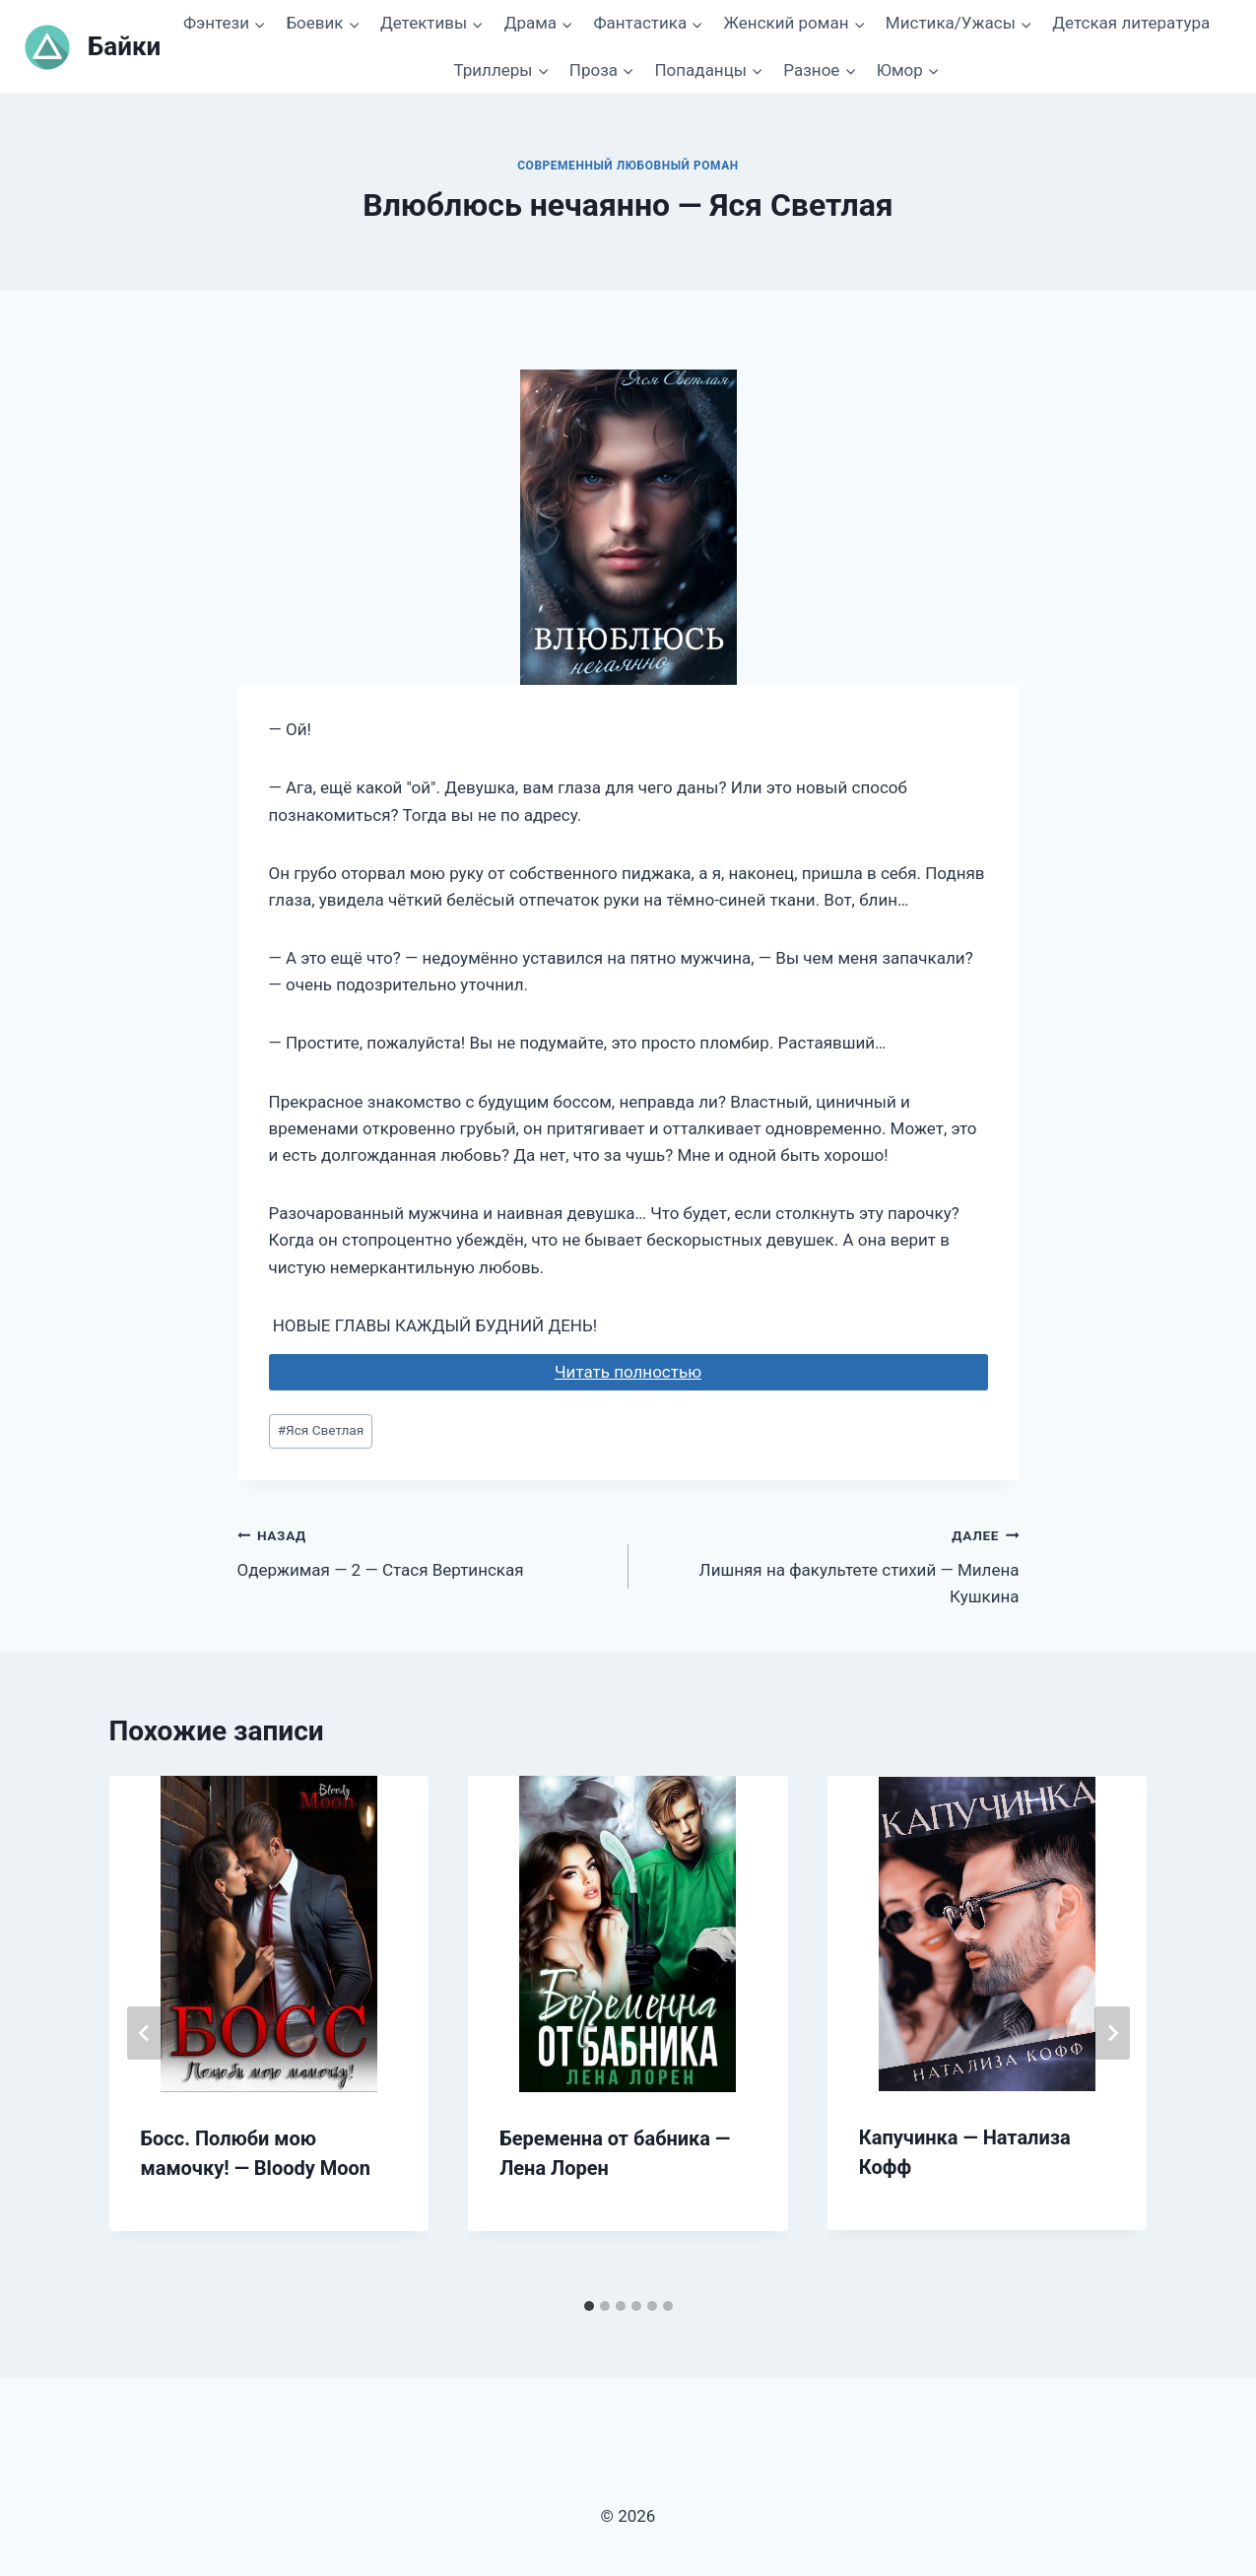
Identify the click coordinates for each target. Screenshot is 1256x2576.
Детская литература (1131, 23)
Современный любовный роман (628, 165)
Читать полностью (628, 1372)
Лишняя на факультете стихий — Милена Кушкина (832, 1564)
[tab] (589, 2306)
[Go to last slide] (145, 2033)
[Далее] (1112, 2033)
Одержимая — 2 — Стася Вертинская (424, 1551)
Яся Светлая (321, 1430)
